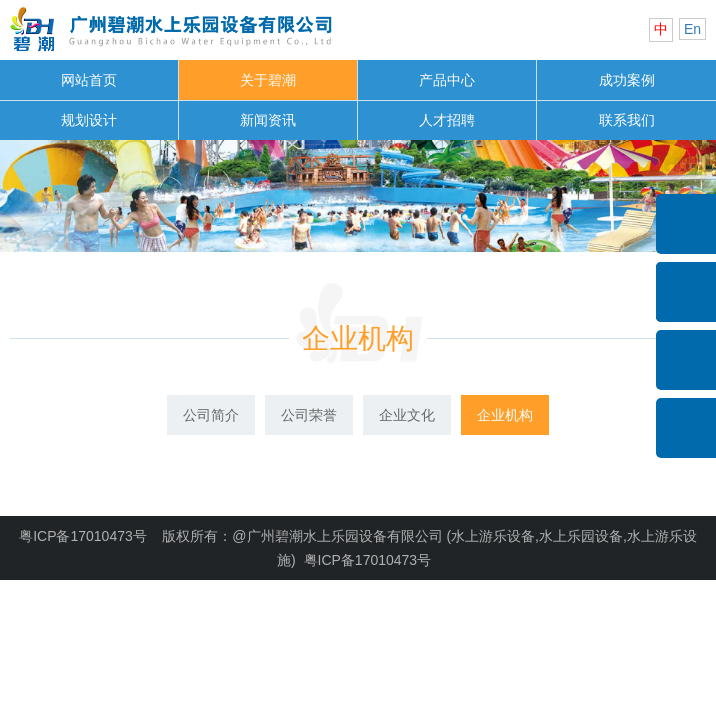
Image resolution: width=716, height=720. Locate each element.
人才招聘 (447, 120)
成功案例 (627, 80)
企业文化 (407, 415)
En (692, 29)
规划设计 (89, 120)
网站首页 (89, 80)
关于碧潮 (268, 80)
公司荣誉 (309, 415)
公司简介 (211, 415)
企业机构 (358, 338)
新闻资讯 (268, 120)
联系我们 (627, 120)
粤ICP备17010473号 (83, 536)
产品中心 (447, 80)
